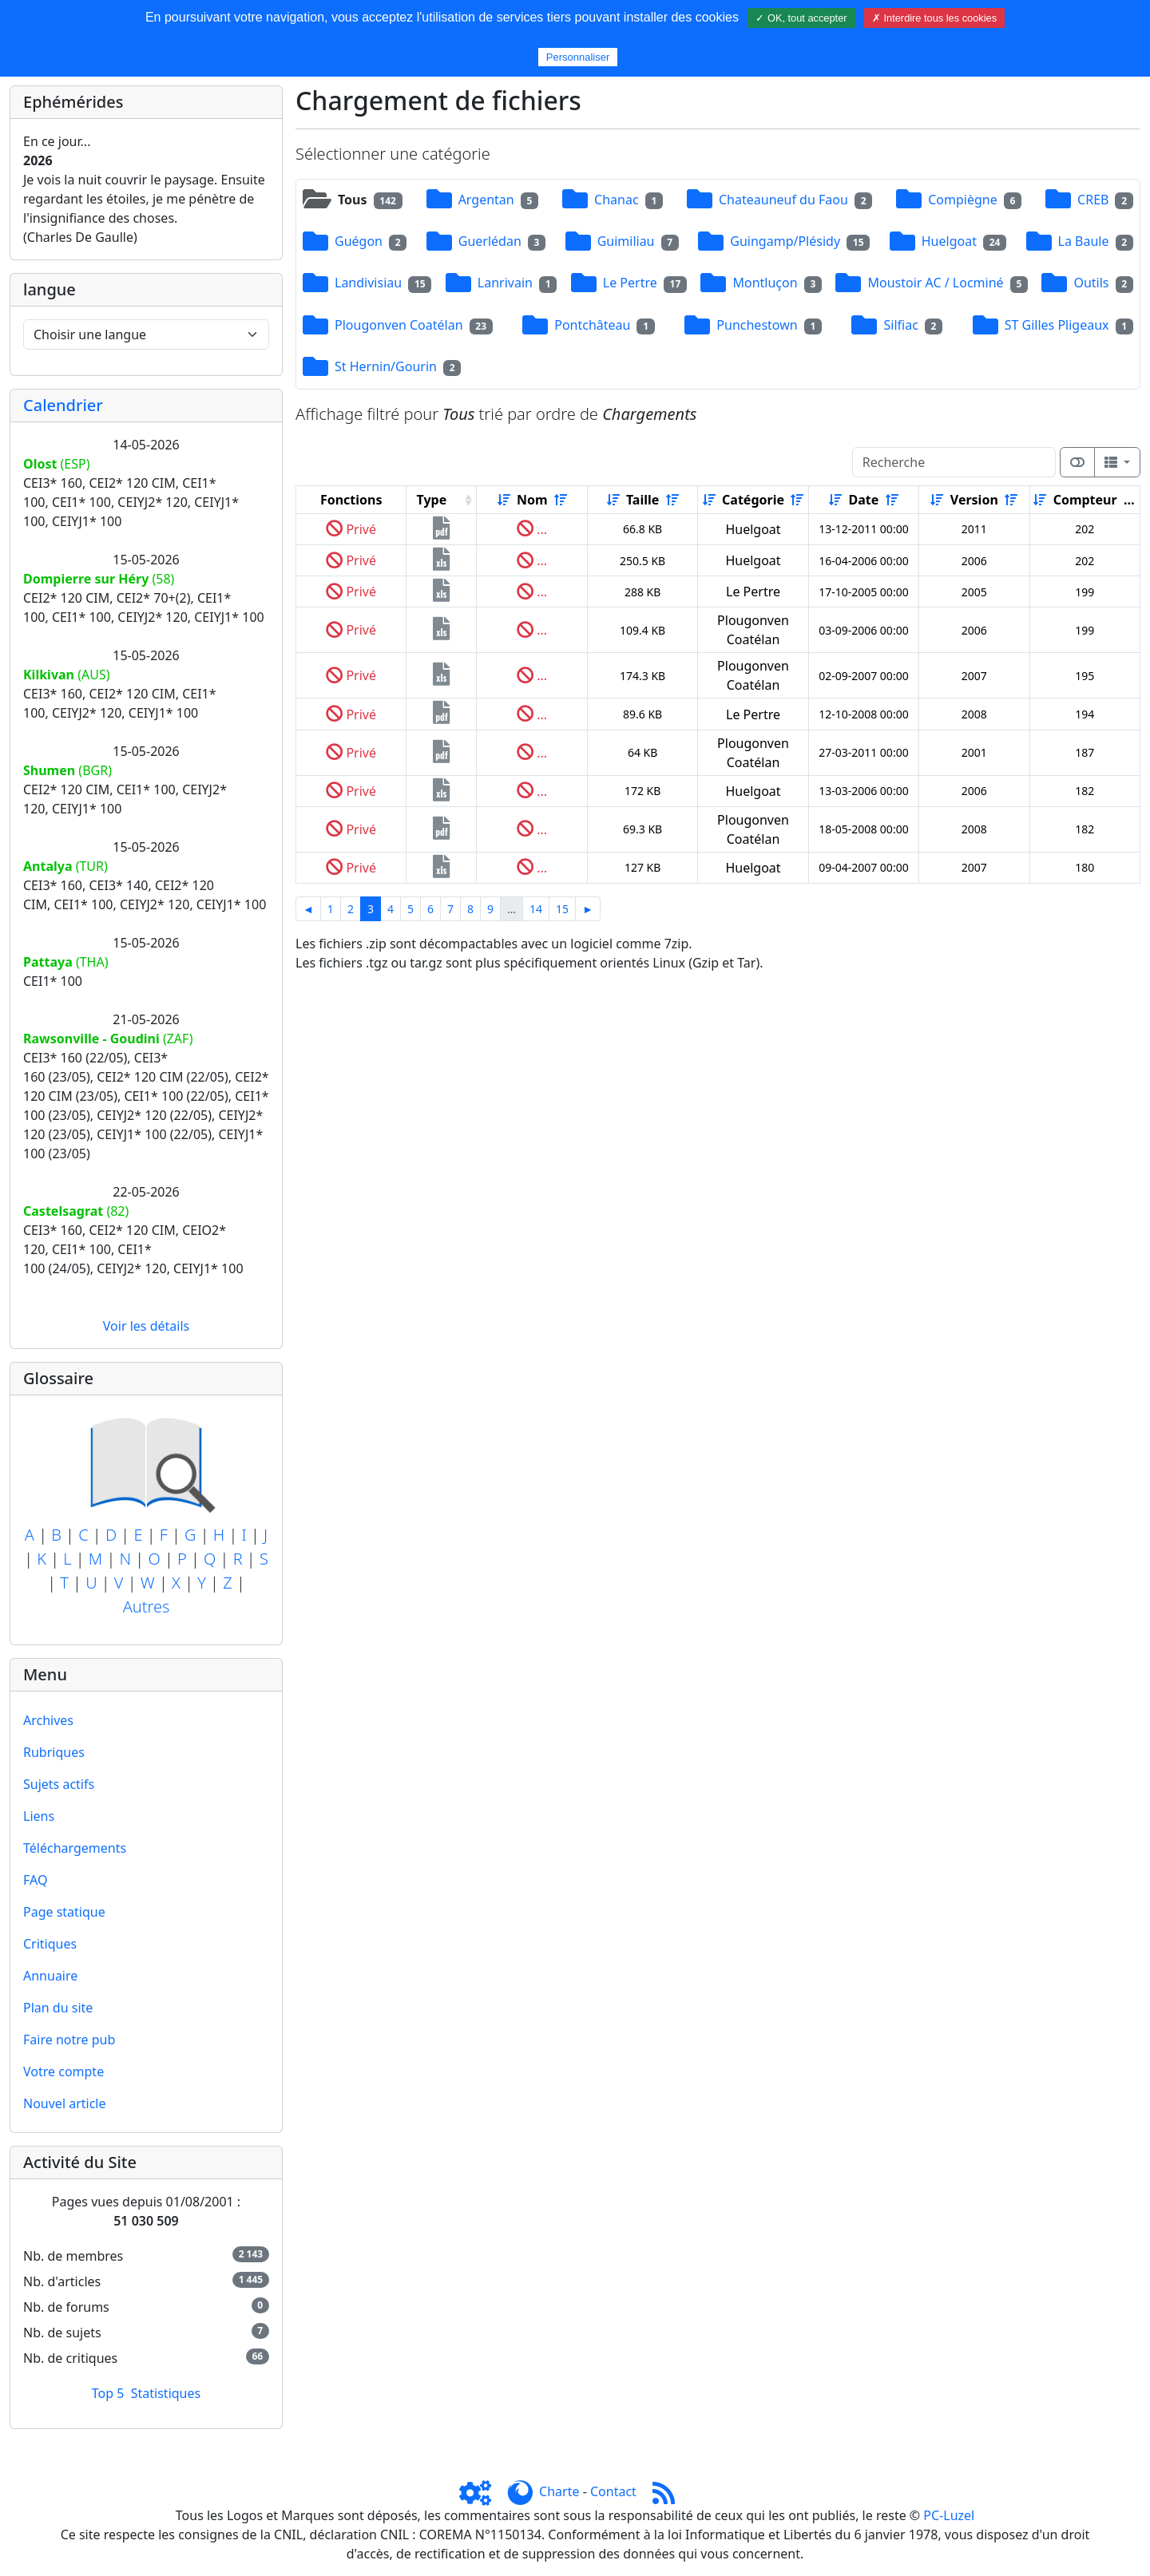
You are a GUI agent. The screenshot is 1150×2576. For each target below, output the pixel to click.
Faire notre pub (69, 2039)
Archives (48, 1720)
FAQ (35, 1880)
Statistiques (165, 2393)
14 (535, 908)
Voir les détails (146, 1326)
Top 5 (108, 2393)
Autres (146, 1606)
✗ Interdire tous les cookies (934, 18)
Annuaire (50, 1975)
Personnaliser (578, 57)
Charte (559, 2491)
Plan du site (58, 2007)
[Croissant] (504, 499)
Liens (38, 1816)
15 (562, 908)
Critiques (50, 1944)
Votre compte (63, 2071)
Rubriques (54, 1752)
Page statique (64, 1912)
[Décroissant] (560, 499)
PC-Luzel (948, 2515)
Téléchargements (74, 1848)
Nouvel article (64, 2103)
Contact (613, 2491)
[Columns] (1117, 462)
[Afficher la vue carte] (1077, 462)
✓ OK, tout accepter (801, 18)
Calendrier (63, 405)
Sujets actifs (58, 1784)
